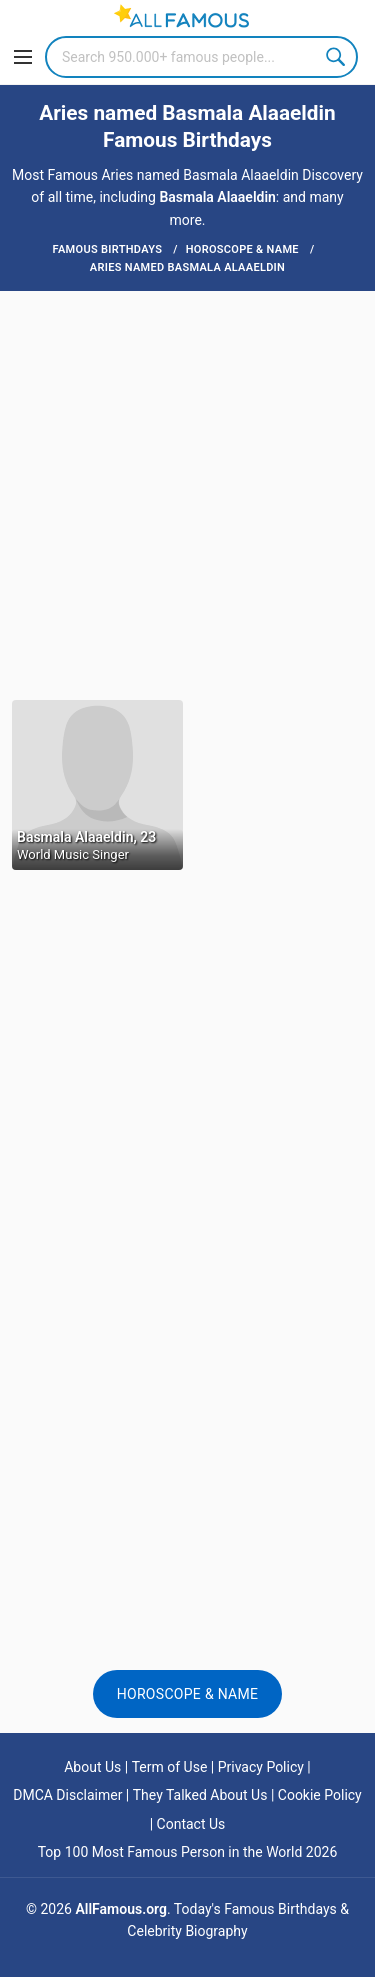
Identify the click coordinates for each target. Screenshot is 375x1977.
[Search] (201, 57)
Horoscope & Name (188, 1694)
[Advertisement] (187, 493)
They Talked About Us (200, 1795)
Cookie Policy (320, 1795)
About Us (92, 1767)
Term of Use (170, 1767)
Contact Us (191, 1824)
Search (337, 57)
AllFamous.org (120, 1909)
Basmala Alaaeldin (217, 197)
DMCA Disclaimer (67, 1795)
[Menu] (23, 57)
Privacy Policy (261, 1767)
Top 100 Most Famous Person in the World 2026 (188, 1852)
